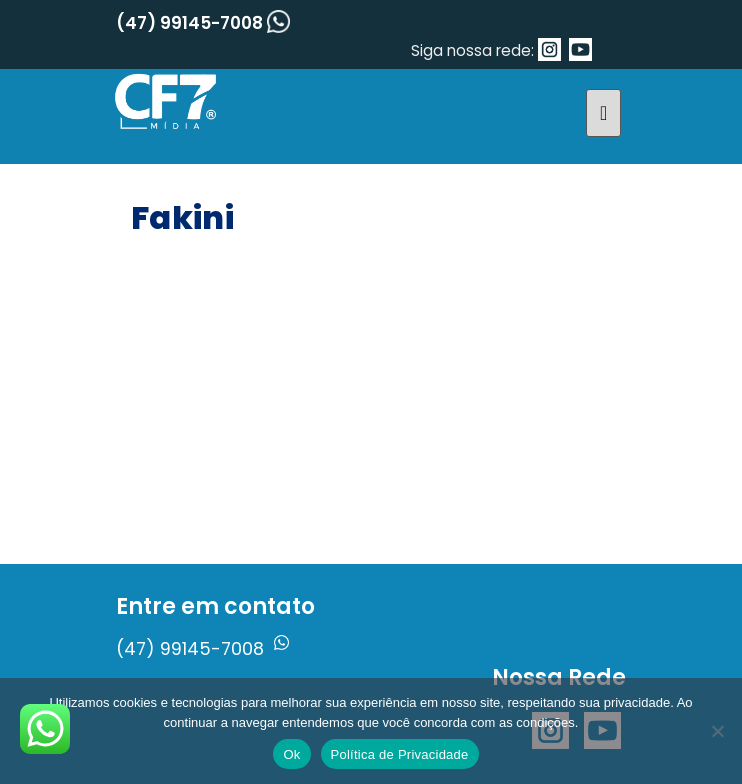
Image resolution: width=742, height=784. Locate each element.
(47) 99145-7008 (203, 23)
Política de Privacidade (400, 754)
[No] (717, 731)
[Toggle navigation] (603, 113)
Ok (291, 754)
